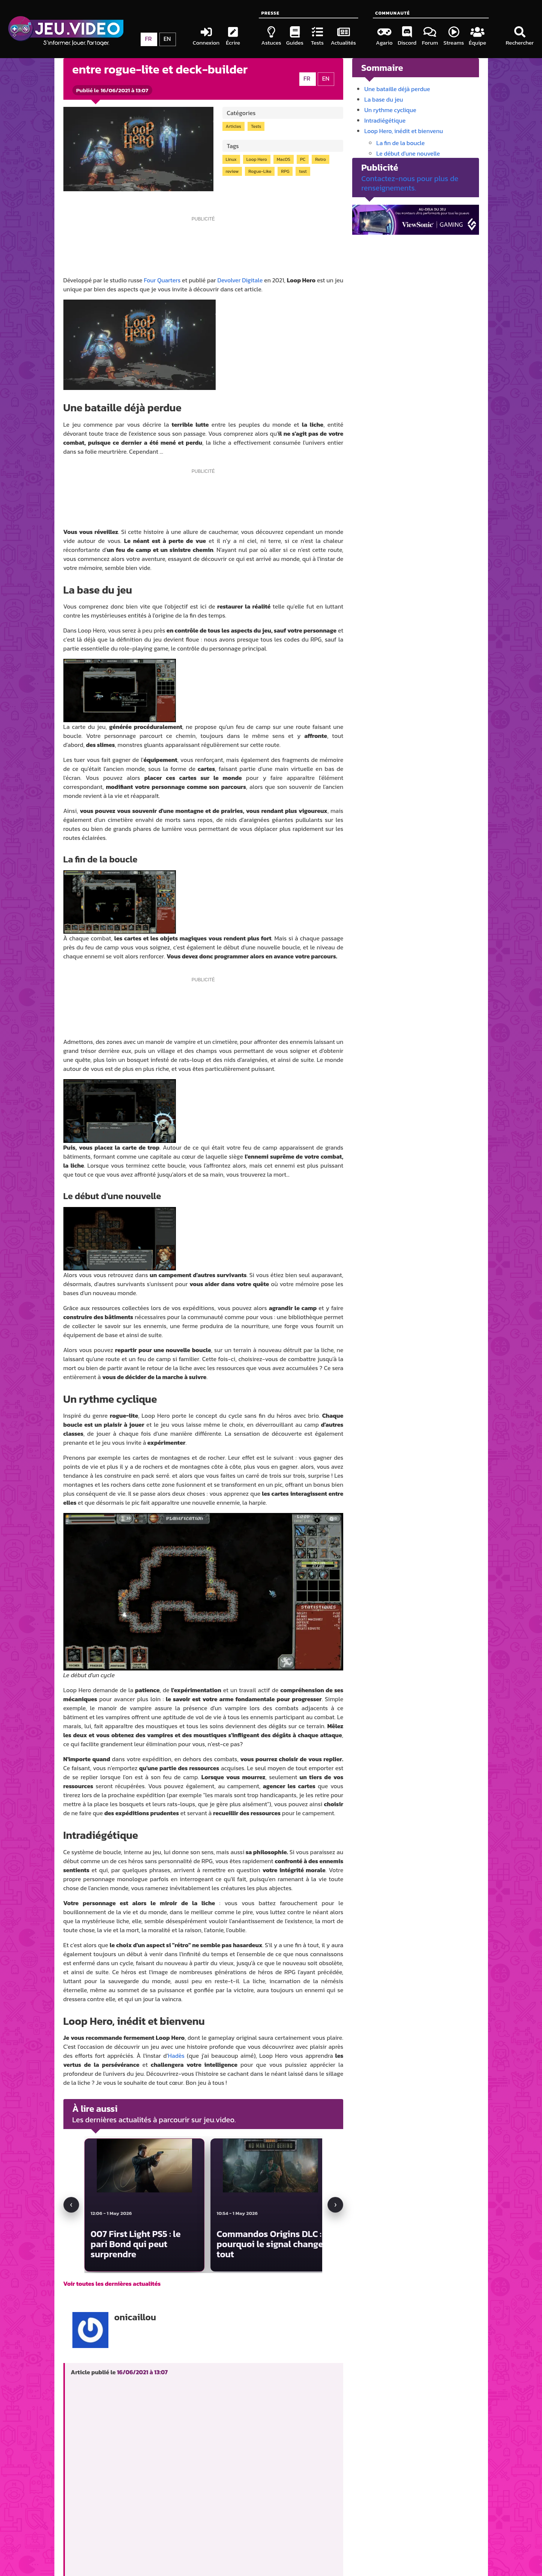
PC (302, 159)
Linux (231, 159)
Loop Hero (256, 159)
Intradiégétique (384, 120)
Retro (320, 159)
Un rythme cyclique (390, 109)
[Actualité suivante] (335, 2205)
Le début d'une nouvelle (408, 153)
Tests (256, 126)
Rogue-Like (259, 171)
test (302, 171)
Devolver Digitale (240, 280)
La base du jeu (383, 99)
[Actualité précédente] (71, 2205)
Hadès (176, 2055)
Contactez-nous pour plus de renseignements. (409, 183)
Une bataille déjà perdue (397, 88)
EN (325, 78)
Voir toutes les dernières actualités (112, 2283)
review (232, 171)
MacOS (283, 159)
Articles (233, 126)
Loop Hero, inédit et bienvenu (403, 130)
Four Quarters (162, 280)
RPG (285, 171)
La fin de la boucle (400, 142)
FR (306, 78)
